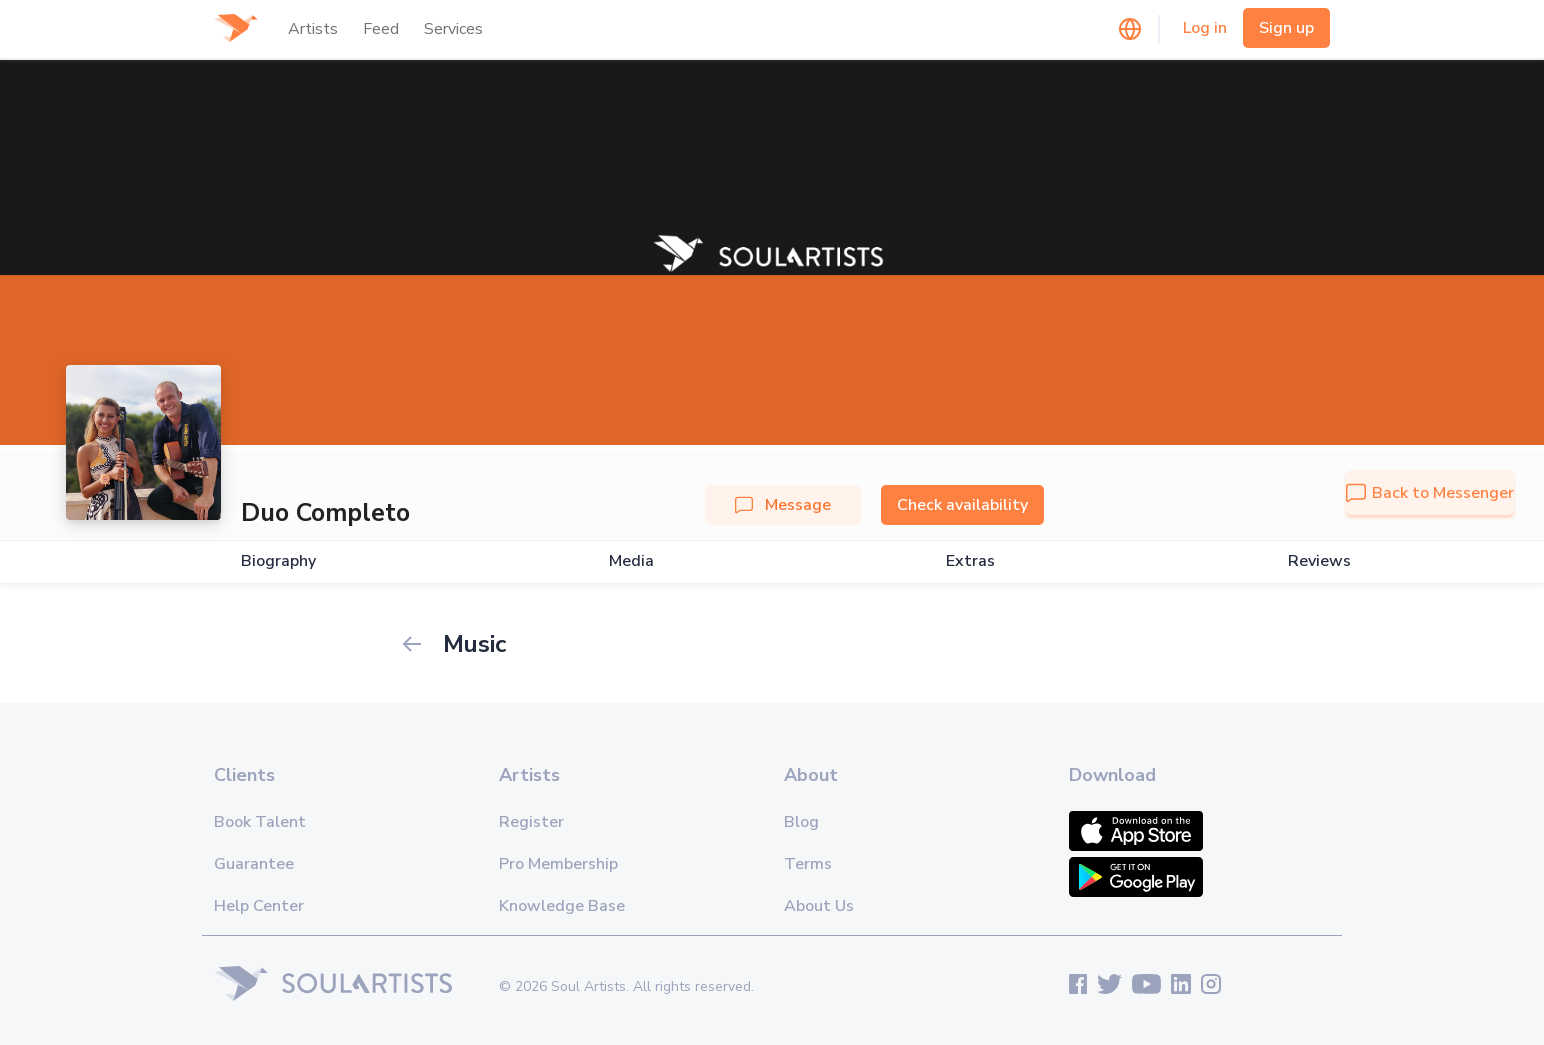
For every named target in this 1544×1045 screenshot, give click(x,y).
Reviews (1319, 561)
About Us (819, 906)
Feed (381, 29)
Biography (278, 561)
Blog (801, 822)
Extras (970, 561)
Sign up (1286, 28)
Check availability (962, 505)
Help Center (259, 906)
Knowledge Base (562, 906)
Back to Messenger (1430, 493)
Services (453, 29)
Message (783, 505)
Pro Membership (558, 864)
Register (531, 822)
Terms (808, 864)
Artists (313, 29)
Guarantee (254, 864)
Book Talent (260, 822)
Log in (1205, 28)
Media (631, 561)
